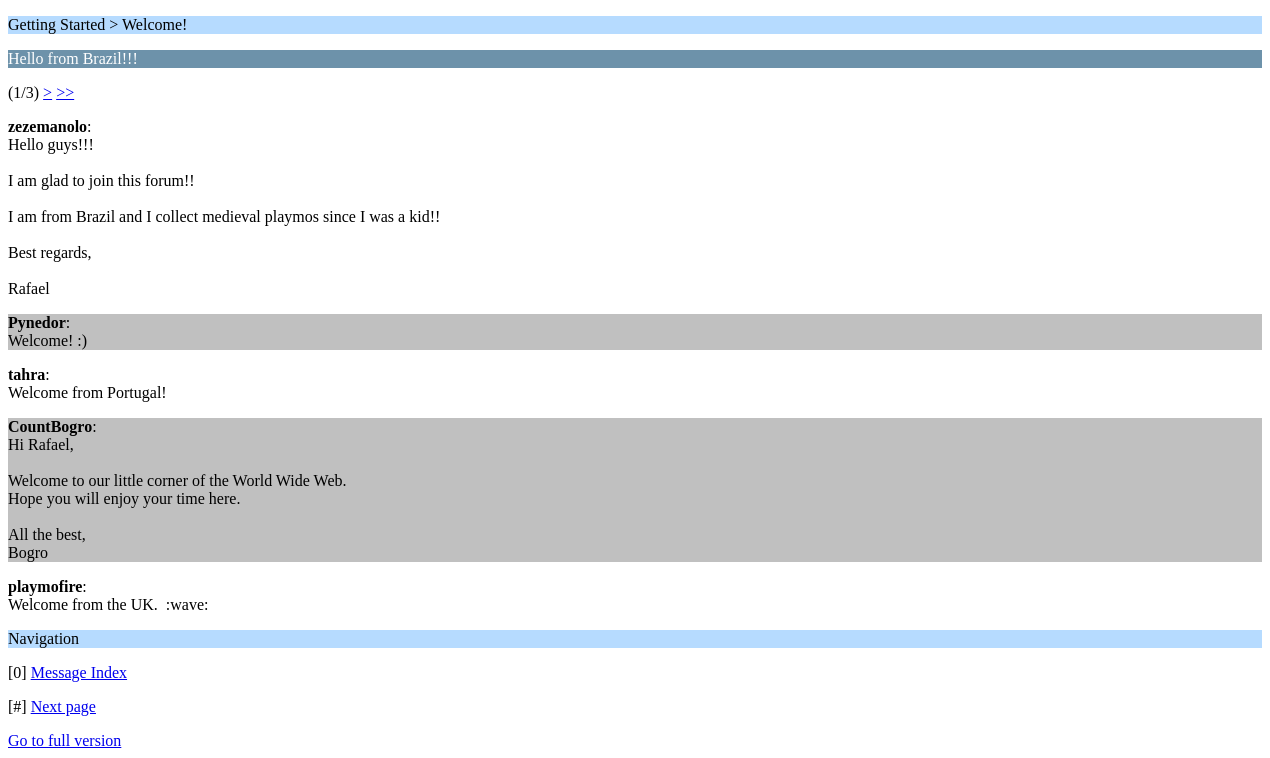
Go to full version (64, 740)
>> (65, 92)
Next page (63, 706)
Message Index (79, 672)
